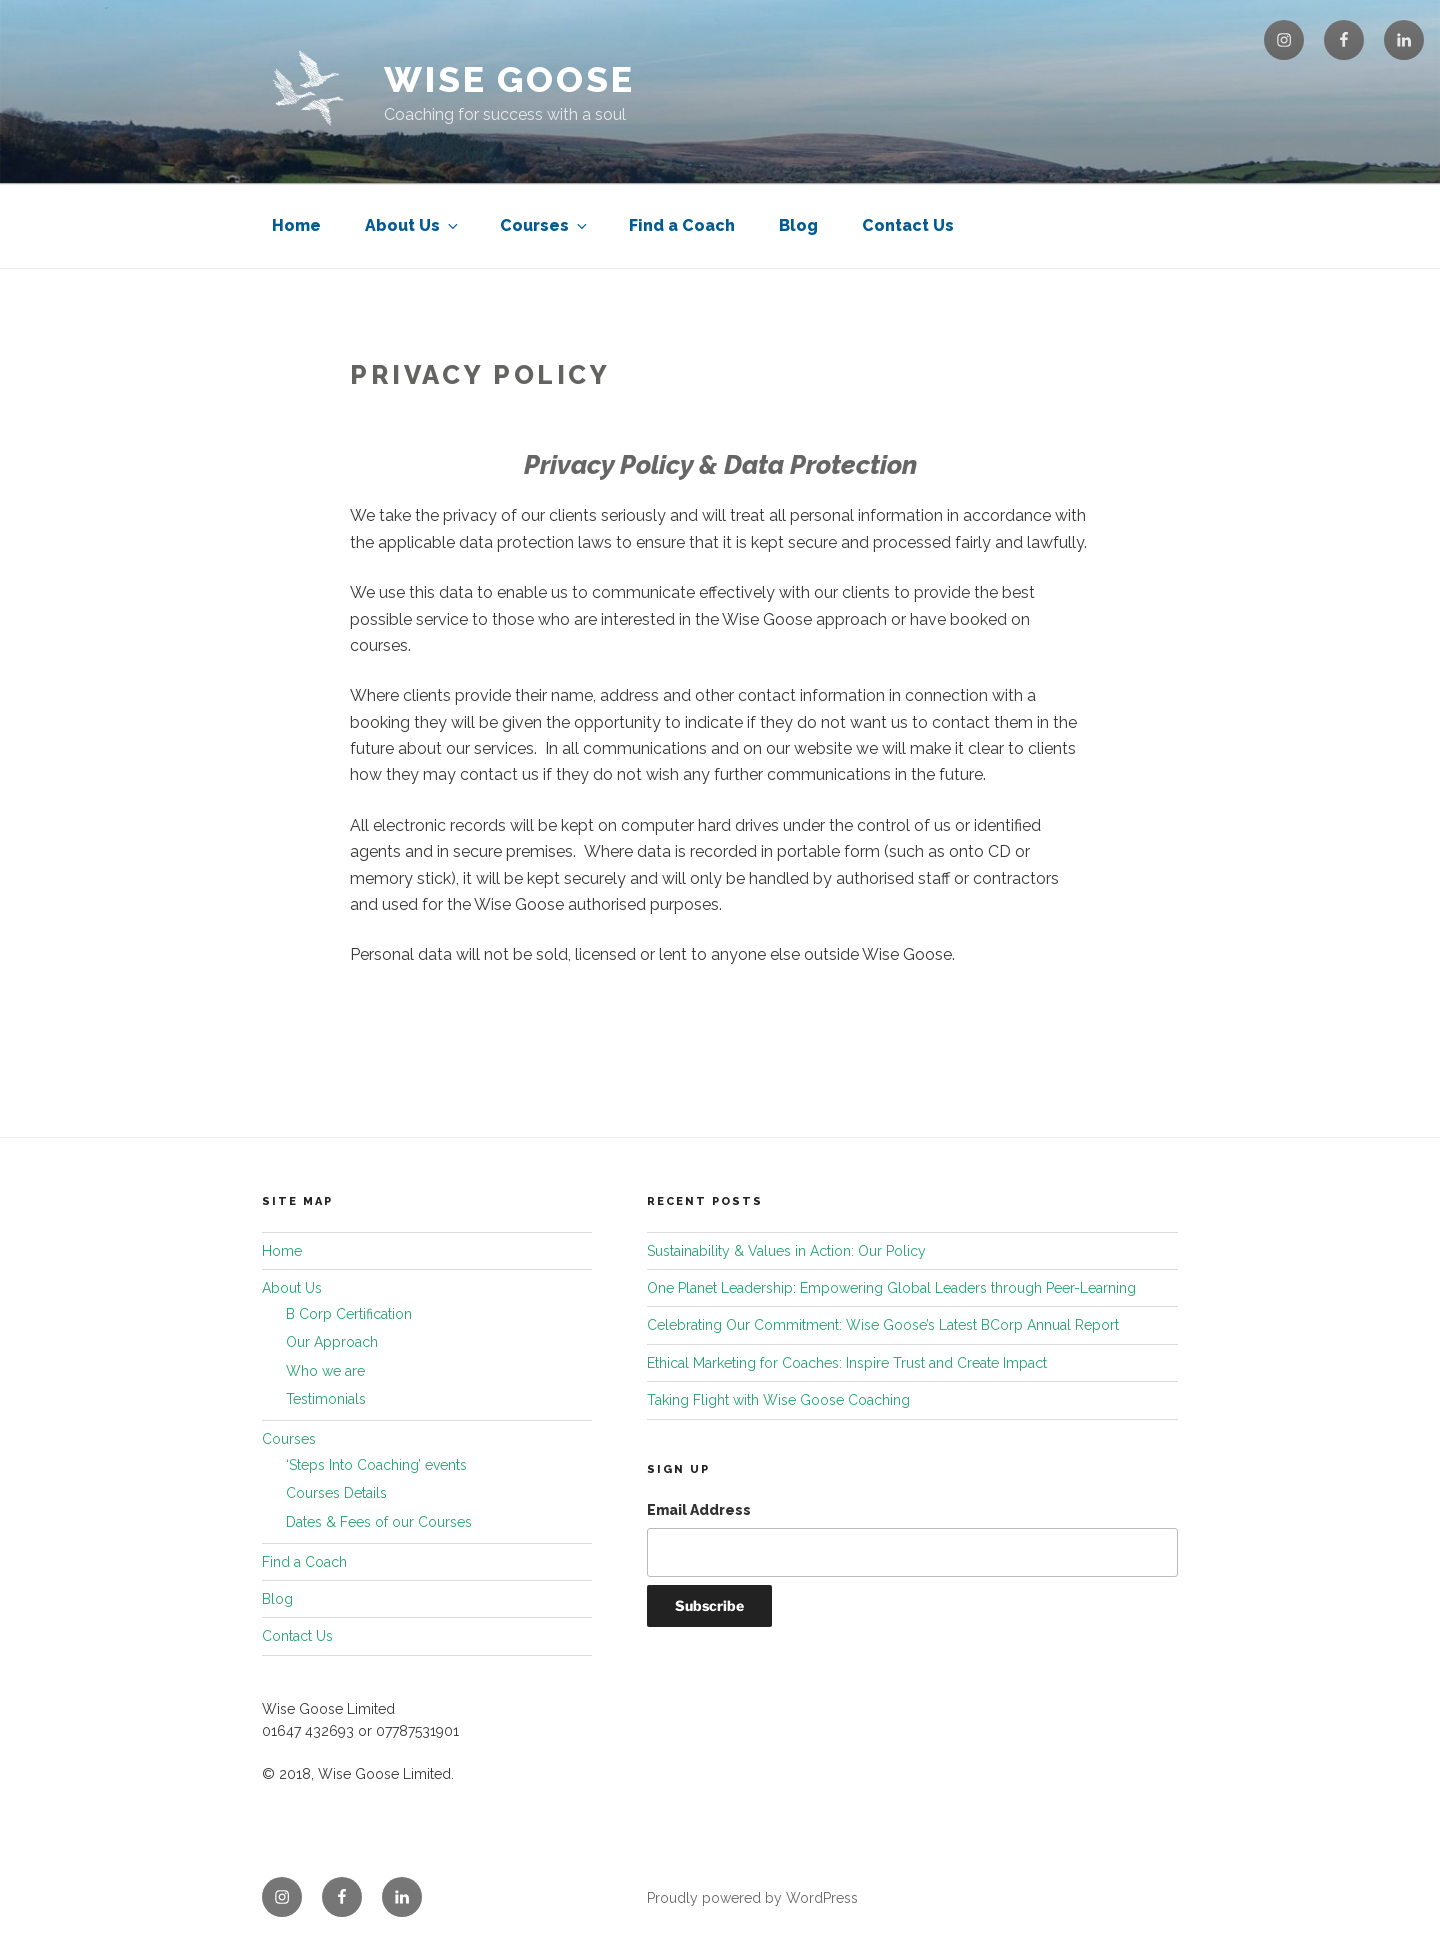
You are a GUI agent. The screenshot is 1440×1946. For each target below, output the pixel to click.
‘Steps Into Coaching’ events (376, 1465)
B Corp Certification (349, 1314)
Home (296, 225)
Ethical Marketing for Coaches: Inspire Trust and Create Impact (847, 1363)
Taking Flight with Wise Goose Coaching (778, 1400)
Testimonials (326, 1399)
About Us (413, 225)
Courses (545, 225)
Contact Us (908, 225)
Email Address (699, 1510)
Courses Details (336, 1493)
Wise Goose (509, 79)
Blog (798, 225)
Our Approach (332, 1342)
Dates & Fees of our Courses (379, 1522)
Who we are (325, 1371)
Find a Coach (682, 225)
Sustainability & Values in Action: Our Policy (786, 1251)
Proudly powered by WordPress (752, 1898)
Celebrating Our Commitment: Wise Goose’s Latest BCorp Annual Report (883, 1325)
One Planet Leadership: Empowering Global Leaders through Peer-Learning (891, 1288)
